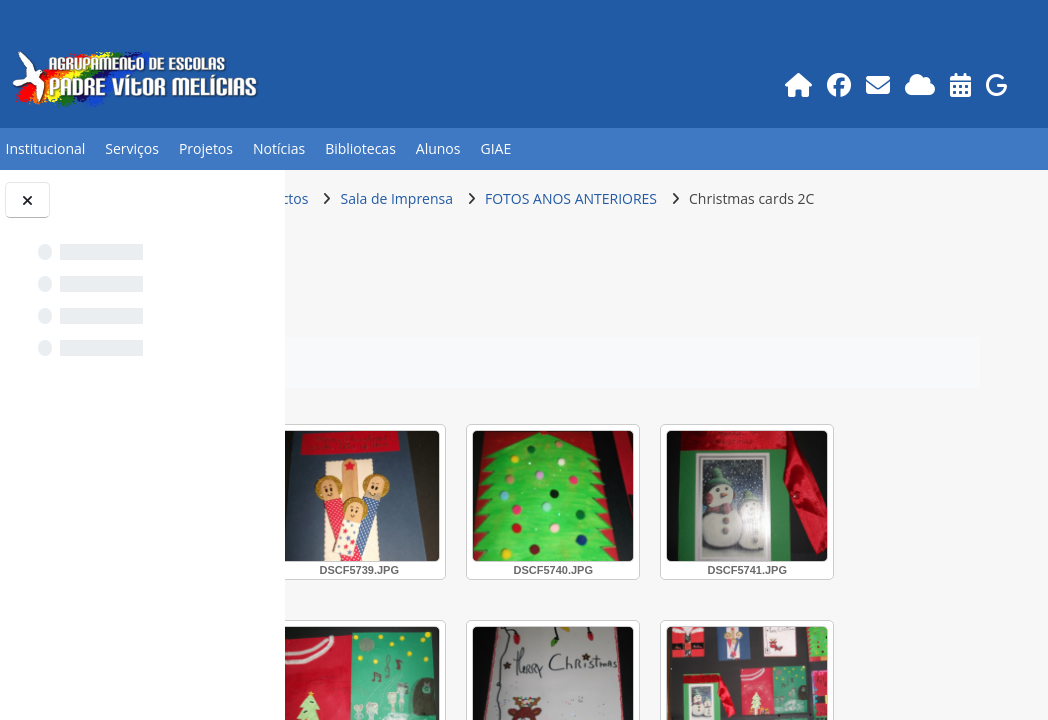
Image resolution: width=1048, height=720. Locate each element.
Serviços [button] (132, 148)
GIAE (495, 148)
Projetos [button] (206, 148)
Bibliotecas (360, 148)
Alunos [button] (438, 148)
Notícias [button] (279, 148)
